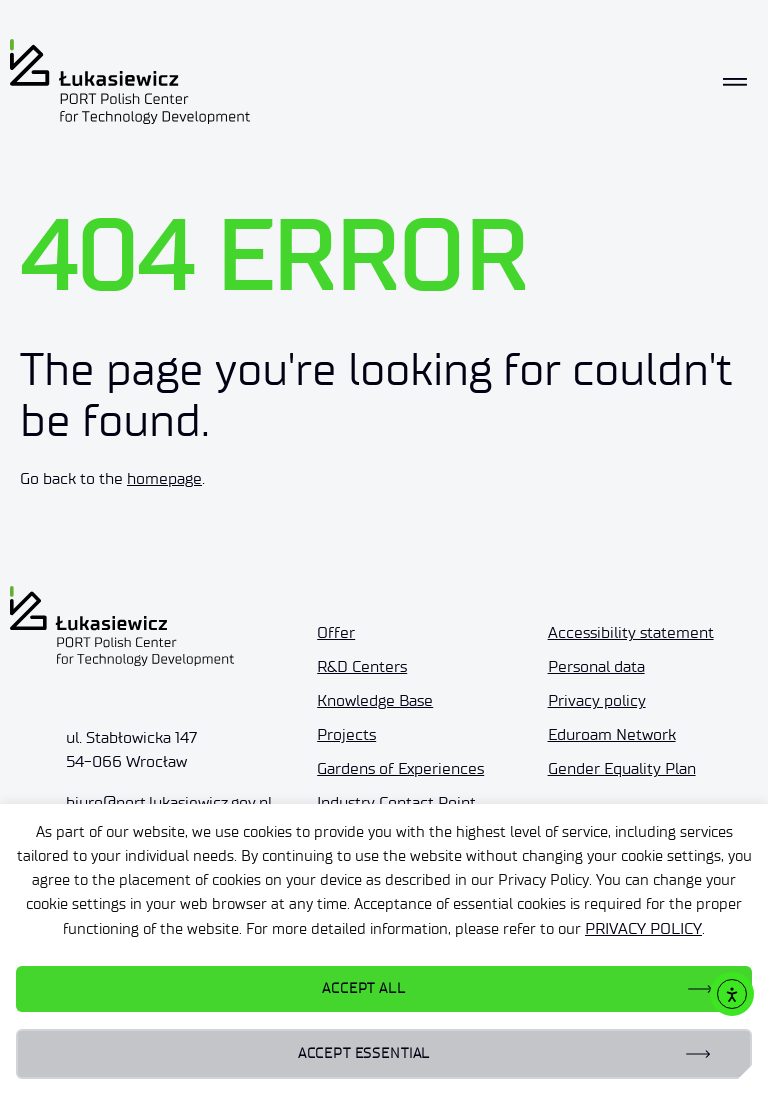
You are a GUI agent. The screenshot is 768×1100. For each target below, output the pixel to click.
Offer (336, 632)
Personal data (596, 666)
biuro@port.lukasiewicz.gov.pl (169, 802)
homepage (164, 478)
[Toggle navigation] (735, 82)
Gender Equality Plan (622, 768)
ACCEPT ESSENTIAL (364, 1053)
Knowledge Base (375, 700)
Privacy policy (597, 700)
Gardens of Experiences (400, 768)
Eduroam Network (612, 734)
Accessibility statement (631, 632)
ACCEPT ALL (363, 988)
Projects (346, 734)
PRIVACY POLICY (643, 928)
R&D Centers (362, 666)
